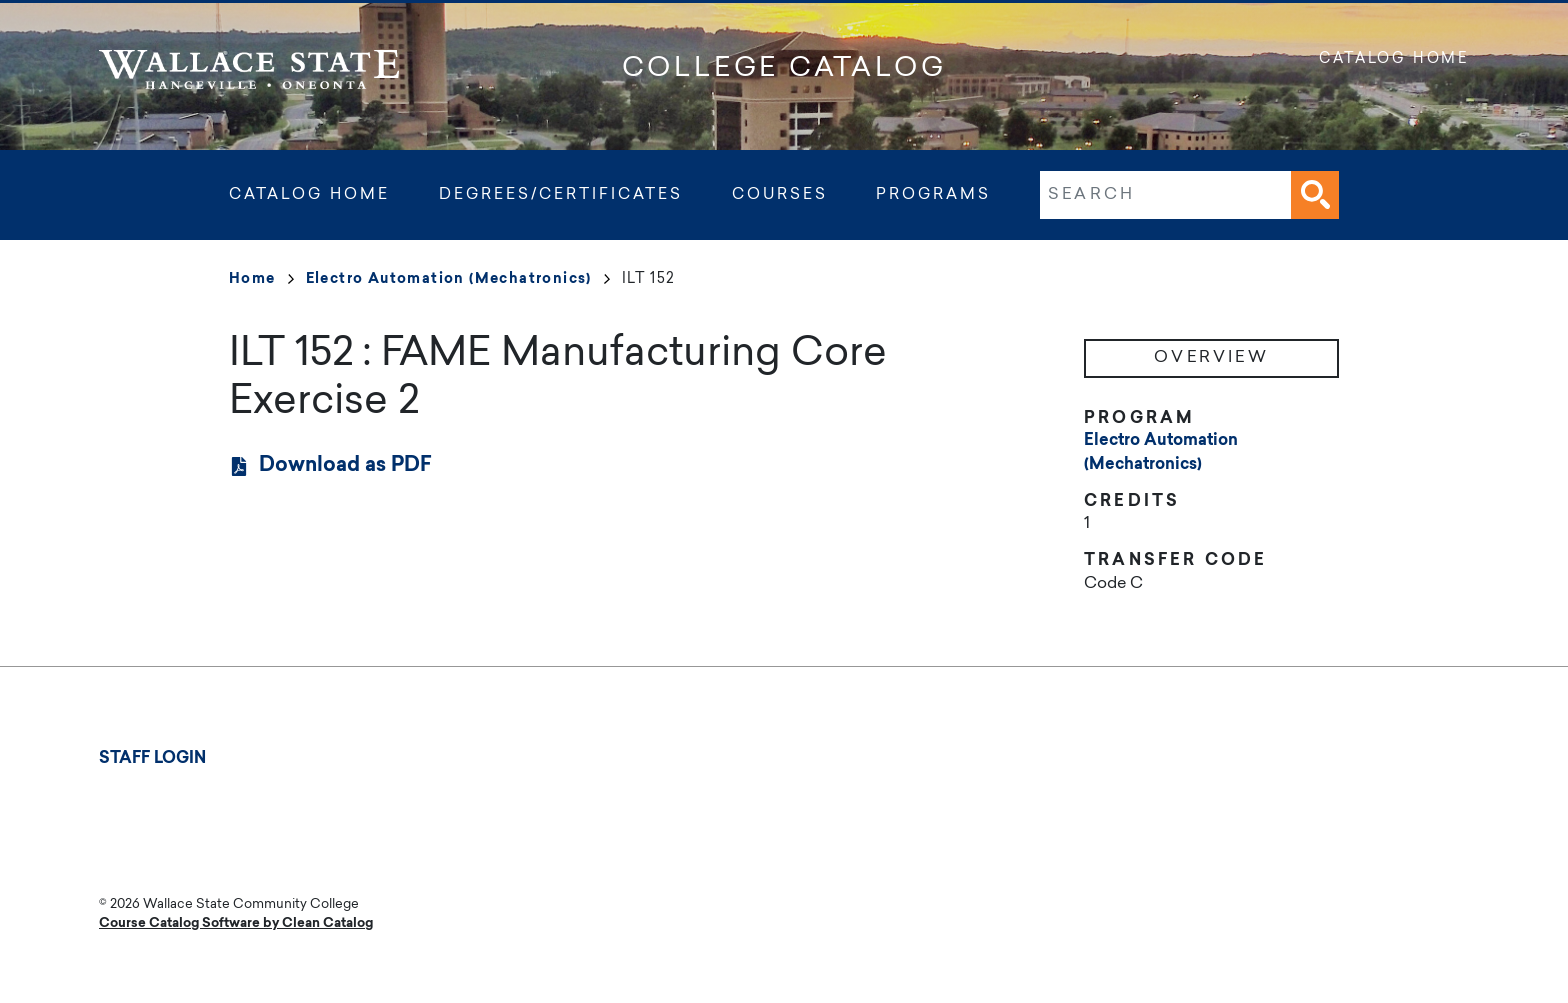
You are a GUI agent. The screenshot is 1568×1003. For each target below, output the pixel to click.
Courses (780, 195)
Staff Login (152, 759)
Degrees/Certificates (561, 195)
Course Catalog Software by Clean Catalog (236, 923)
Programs (933, 195)
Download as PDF (345, 466)
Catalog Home (1394, 60)
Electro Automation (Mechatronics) (458, 280)
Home (261, 280)
